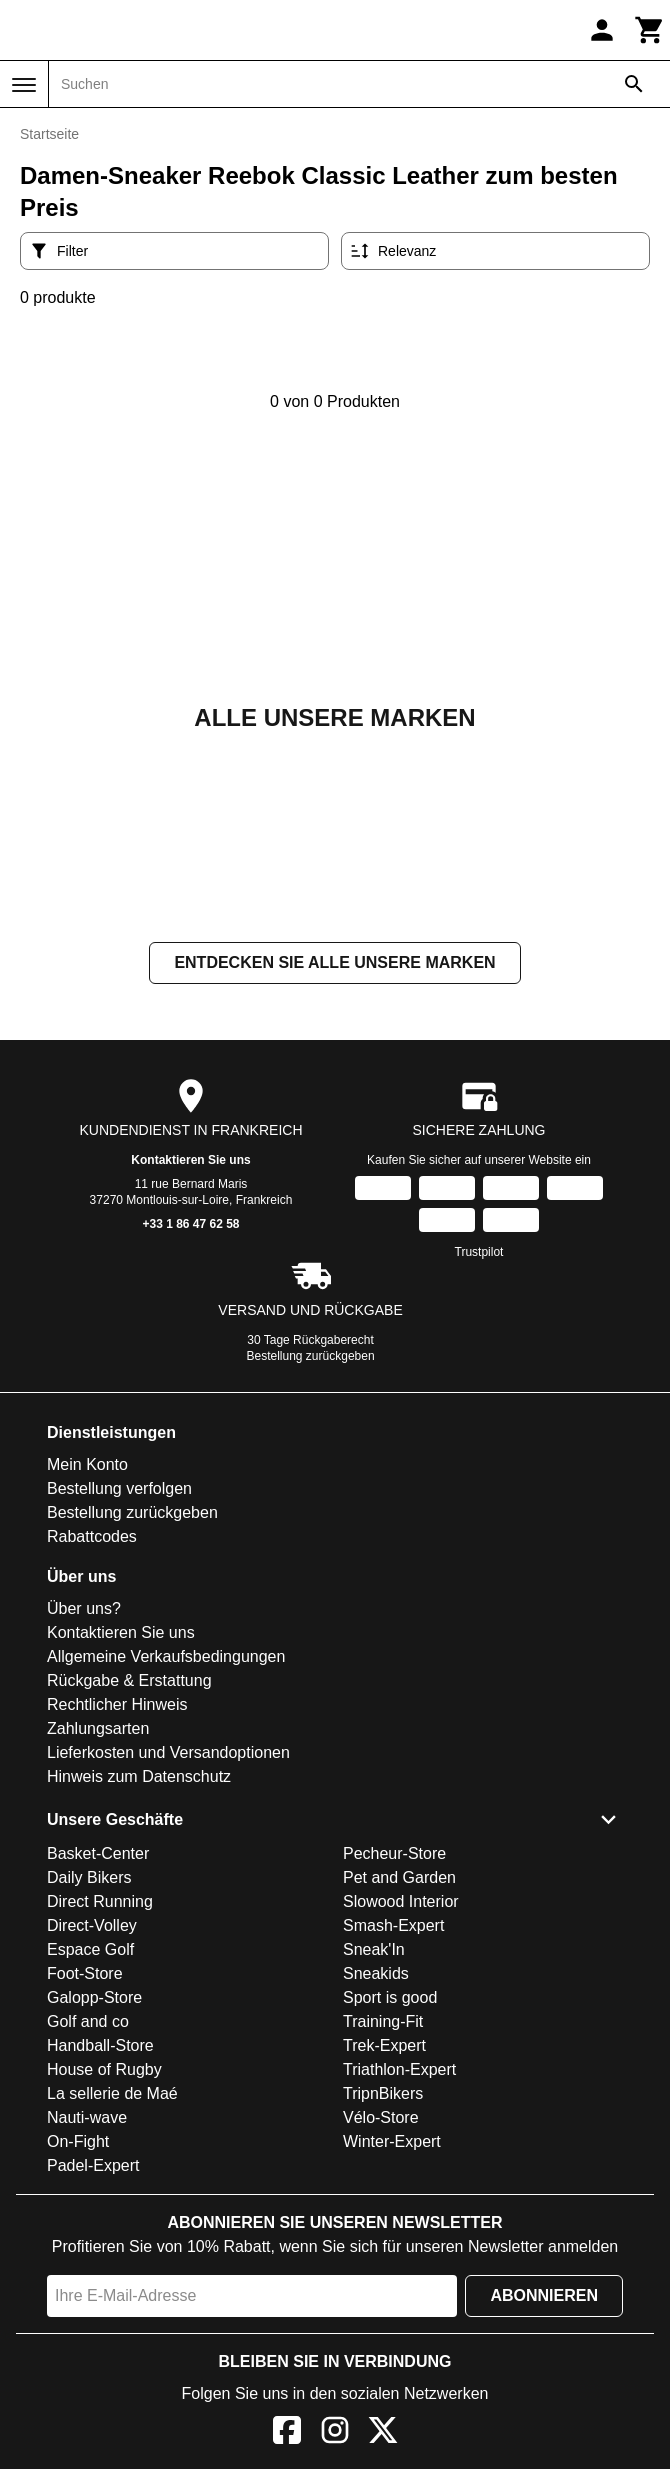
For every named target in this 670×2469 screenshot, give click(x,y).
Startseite (49, 134)
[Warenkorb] (650, 30)
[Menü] (24, 85)
